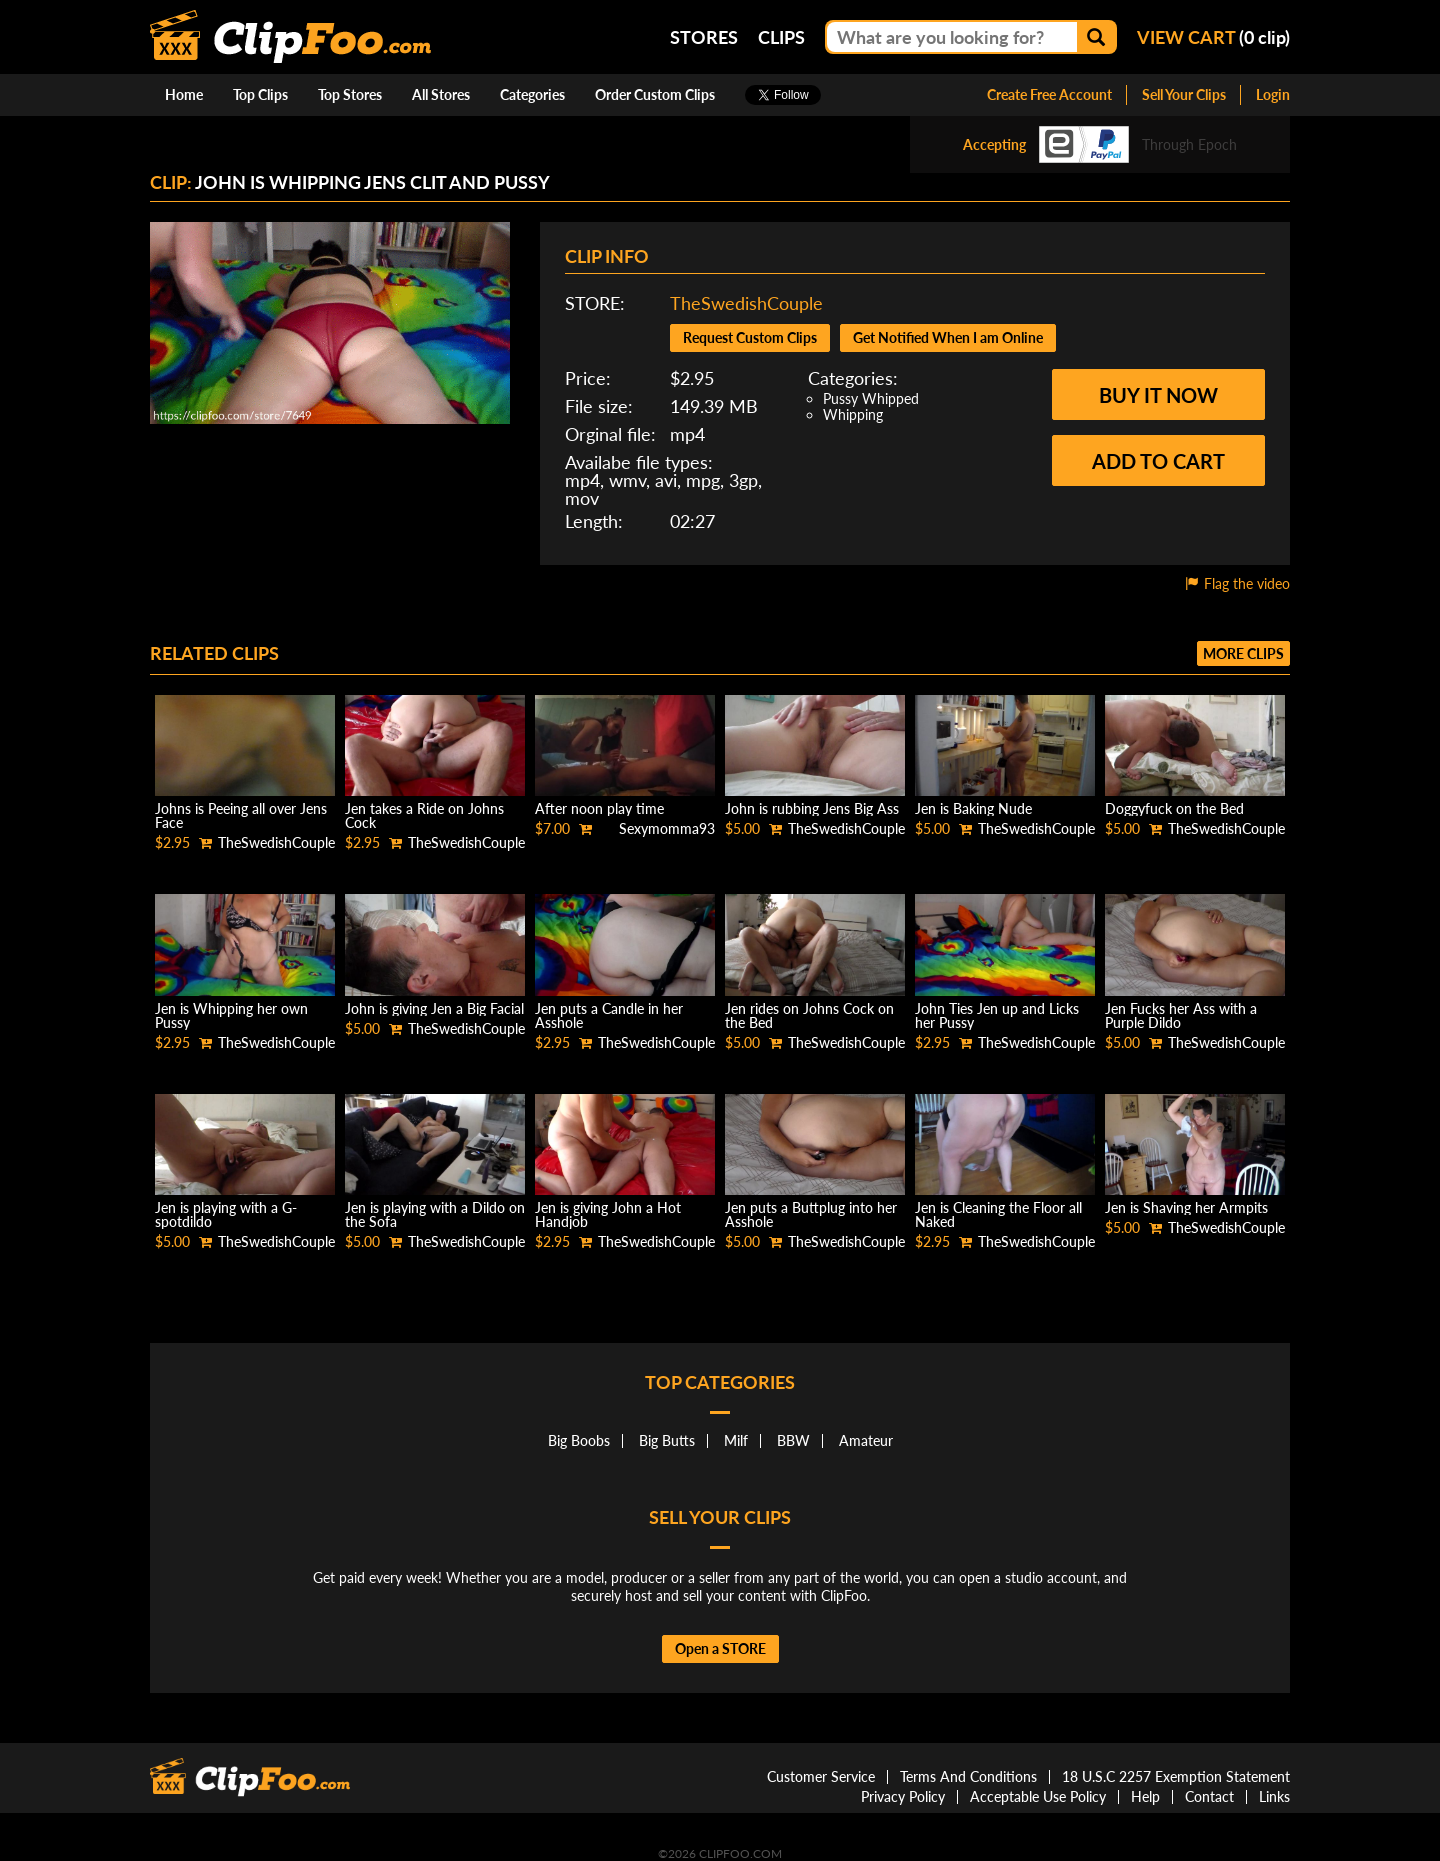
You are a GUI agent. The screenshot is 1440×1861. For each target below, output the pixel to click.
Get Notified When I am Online (948, 337)
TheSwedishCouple (746, 303)
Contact (1209, 1796)
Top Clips (260, 94)
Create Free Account (1049, 94)
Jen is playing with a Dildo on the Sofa (435, 1214)
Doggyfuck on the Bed (1174, 808)
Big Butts (667, 1440)
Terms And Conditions (968, 1776)
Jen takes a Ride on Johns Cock (424, 815)
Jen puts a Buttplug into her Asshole (811, 1214)
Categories (532, 94)
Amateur (866, 1440)
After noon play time (599, 808)
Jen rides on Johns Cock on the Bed (809, 1015)
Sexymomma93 (667, 828)
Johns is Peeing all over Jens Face (241, 815)
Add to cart (1158, 461)
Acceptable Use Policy (1038, 1796)
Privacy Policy (903, 1796)
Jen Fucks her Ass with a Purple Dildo (1181, 1015)
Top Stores (350, 94)
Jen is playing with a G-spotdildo (226, 1214)
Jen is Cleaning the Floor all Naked (998, 1214)
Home (184, 94)
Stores (704, 37)
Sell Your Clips (1184, 94)
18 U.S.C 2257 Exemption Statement (1176, 1776)
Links (1274, 1796)
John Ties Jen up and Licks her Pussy (997, 1015)
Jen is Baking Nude (973, 808)
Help (1145, 1796)
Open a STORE (720, 1648)
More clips (1243, 653)
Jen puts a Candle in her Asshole (609, 1015)
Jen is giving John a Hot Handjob (608, 1214)
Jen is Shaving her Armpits (1186, 1207)
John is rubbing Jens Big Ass (812, 808)
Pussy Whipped (871, 398)
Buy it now (1158, 395)
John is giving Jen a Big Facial (434, 1008)
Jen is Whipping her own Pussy (231, 1015)
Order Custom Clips (655, 94)
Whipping (853, 414)
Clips (781, 37)
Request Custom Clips (750, 337)
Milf (736, 1440)
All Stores (441, 94)
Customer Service (821, 1776)
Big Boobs (579, 1440)
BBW (793, 1440)
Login (1273, 94)
